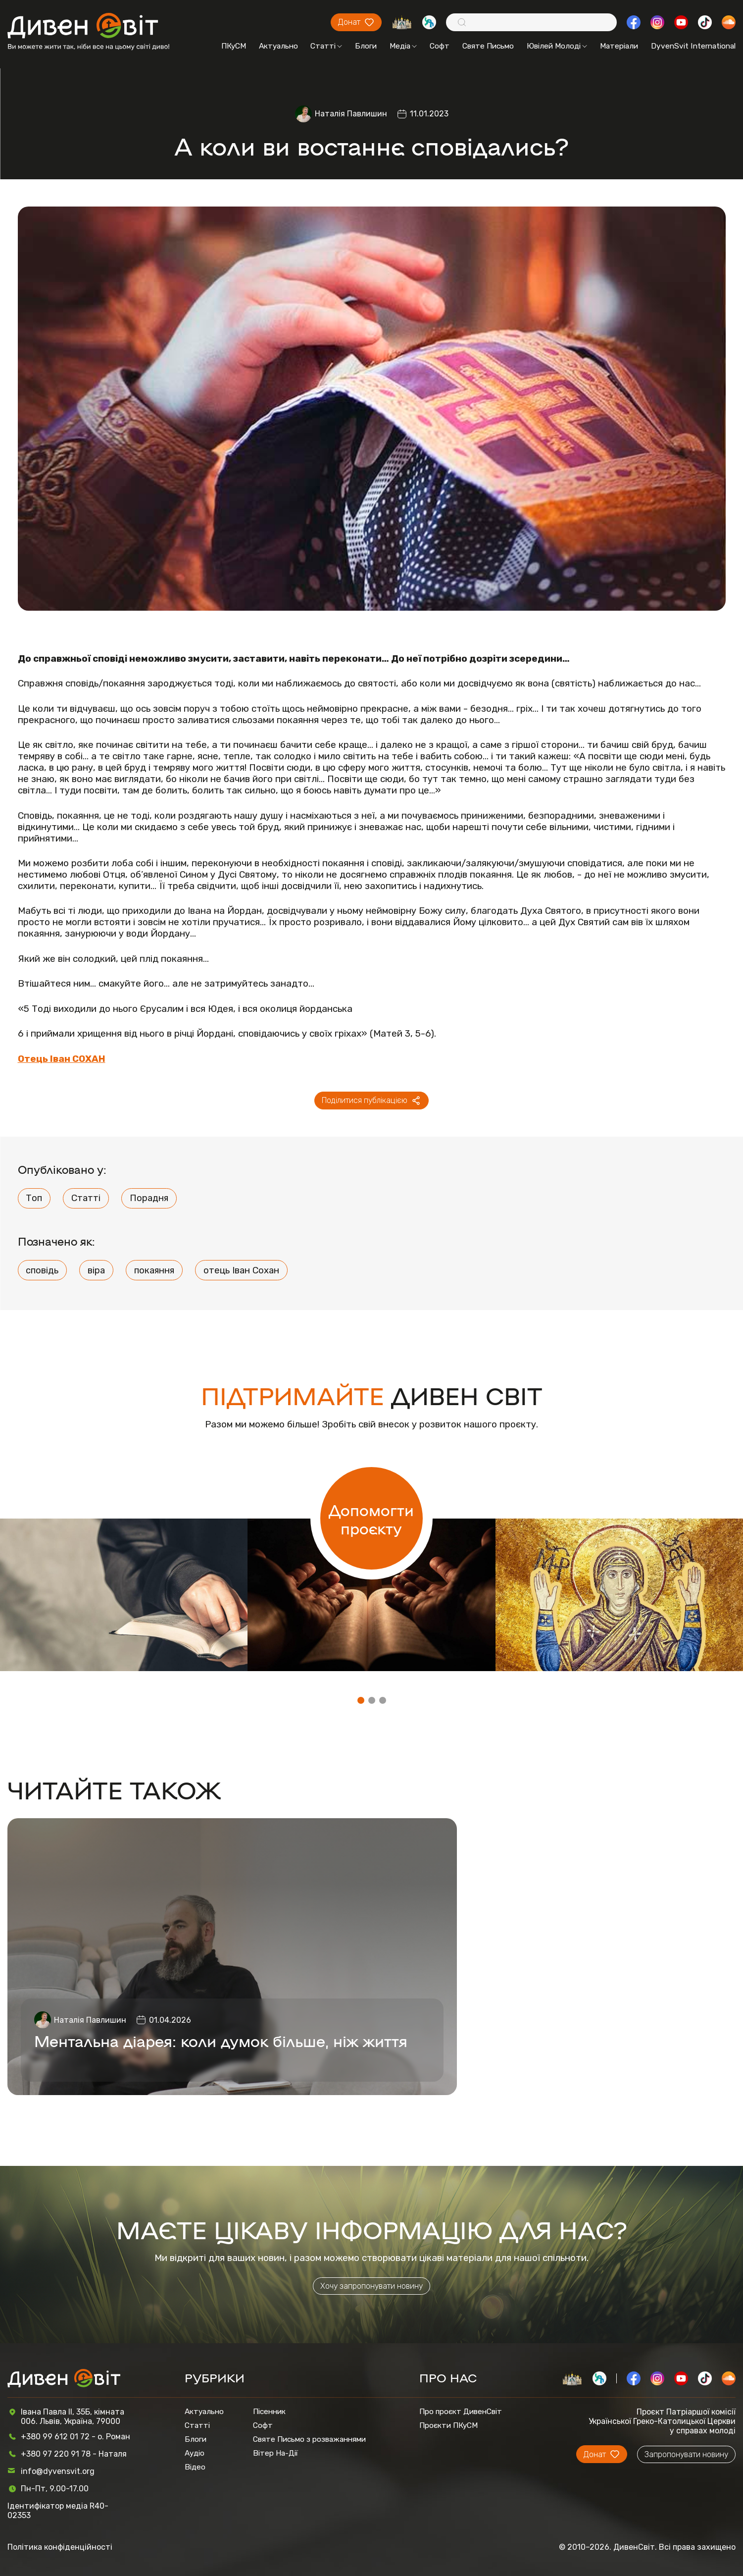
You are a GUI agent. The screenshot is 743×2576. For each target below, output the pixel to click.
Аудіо (194, 2453)
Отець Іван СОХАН (61, 1058)
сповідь (42, 1270)
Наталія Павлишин (351, 113)
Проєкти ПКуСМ (448, 2425)
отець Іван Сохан (241, 1270)
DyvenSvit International (693, 46)
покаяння (154, 1270)
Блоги (366, 46)
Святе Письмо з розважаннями (309, 2439)
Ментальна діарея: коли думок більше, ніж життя (220, 2040)
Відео (195, 2467)
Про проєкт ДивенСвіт (460, 2411)
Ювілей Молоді (557, 46)
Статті (326, 46)
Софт (439, 46)
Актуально (278, 46)
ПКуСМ (233, 46)
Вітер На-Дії (275, 2453)
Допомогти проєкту (371, 1518)
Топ (34, 1198)
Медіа (403, 46)
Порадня (149, 1198)
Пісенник (269, 2411)
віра (96, 1270)
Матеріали (619, 46)
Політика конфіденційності (59, 2547)
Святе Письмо (488, 46)
